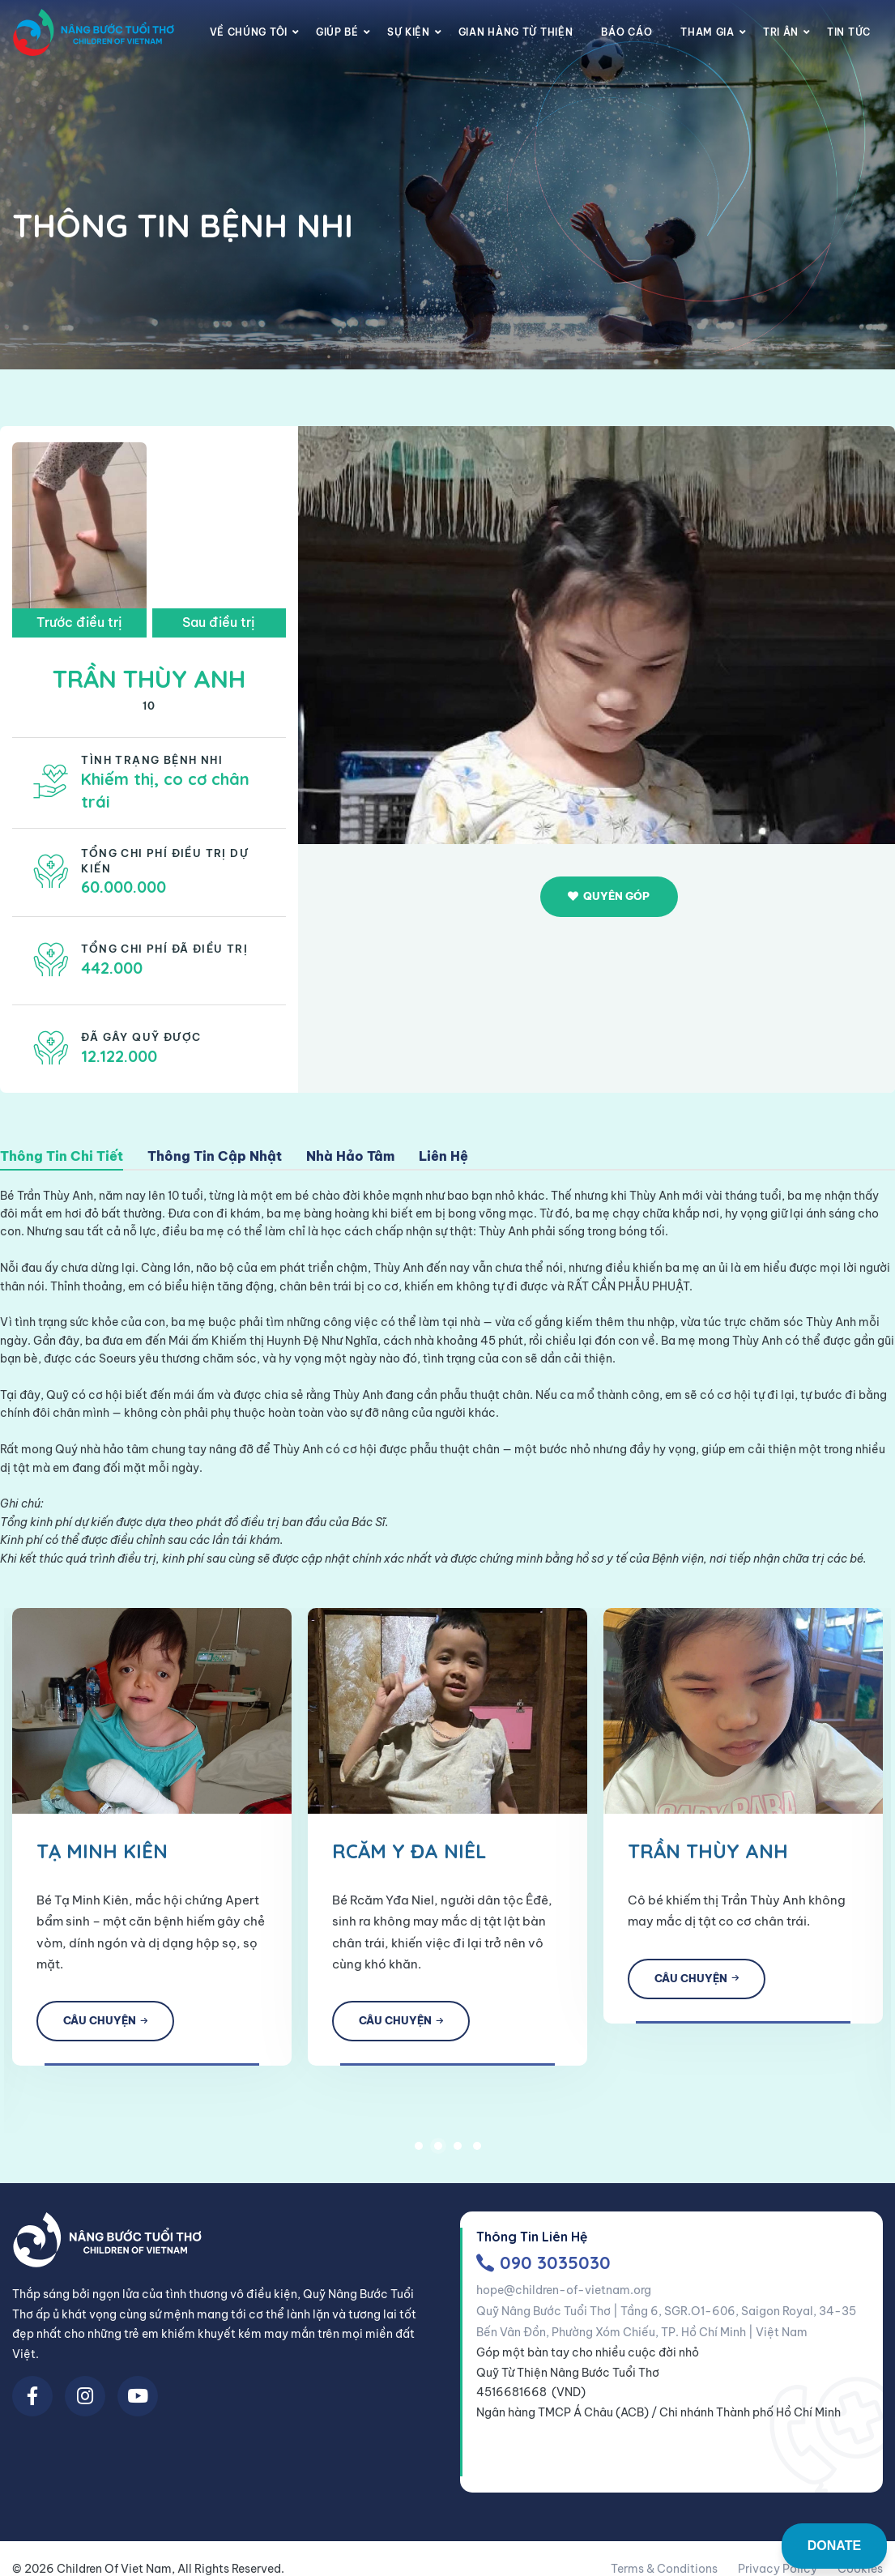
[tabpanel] (411, 1834)
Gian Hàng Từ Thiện (515, 32)
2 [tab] (438, 2141)
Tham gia (707, 32)
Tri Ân (781, 32)
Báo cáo (626, 32)
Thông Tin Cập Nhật (214, 1156)
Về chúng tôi (249, 32)
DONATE (834, 2546)
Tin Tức (849, 32)
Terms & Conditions (664, 2564)
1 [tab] (419, 2141)
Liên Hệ (443, 1156)
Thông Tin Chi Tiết (61, 1156)
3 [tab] (458, 2141)
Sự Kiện (408, 32)
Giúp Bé (337, 32)
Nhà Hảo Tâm (350, 1156)
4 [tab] (477, 2141)
